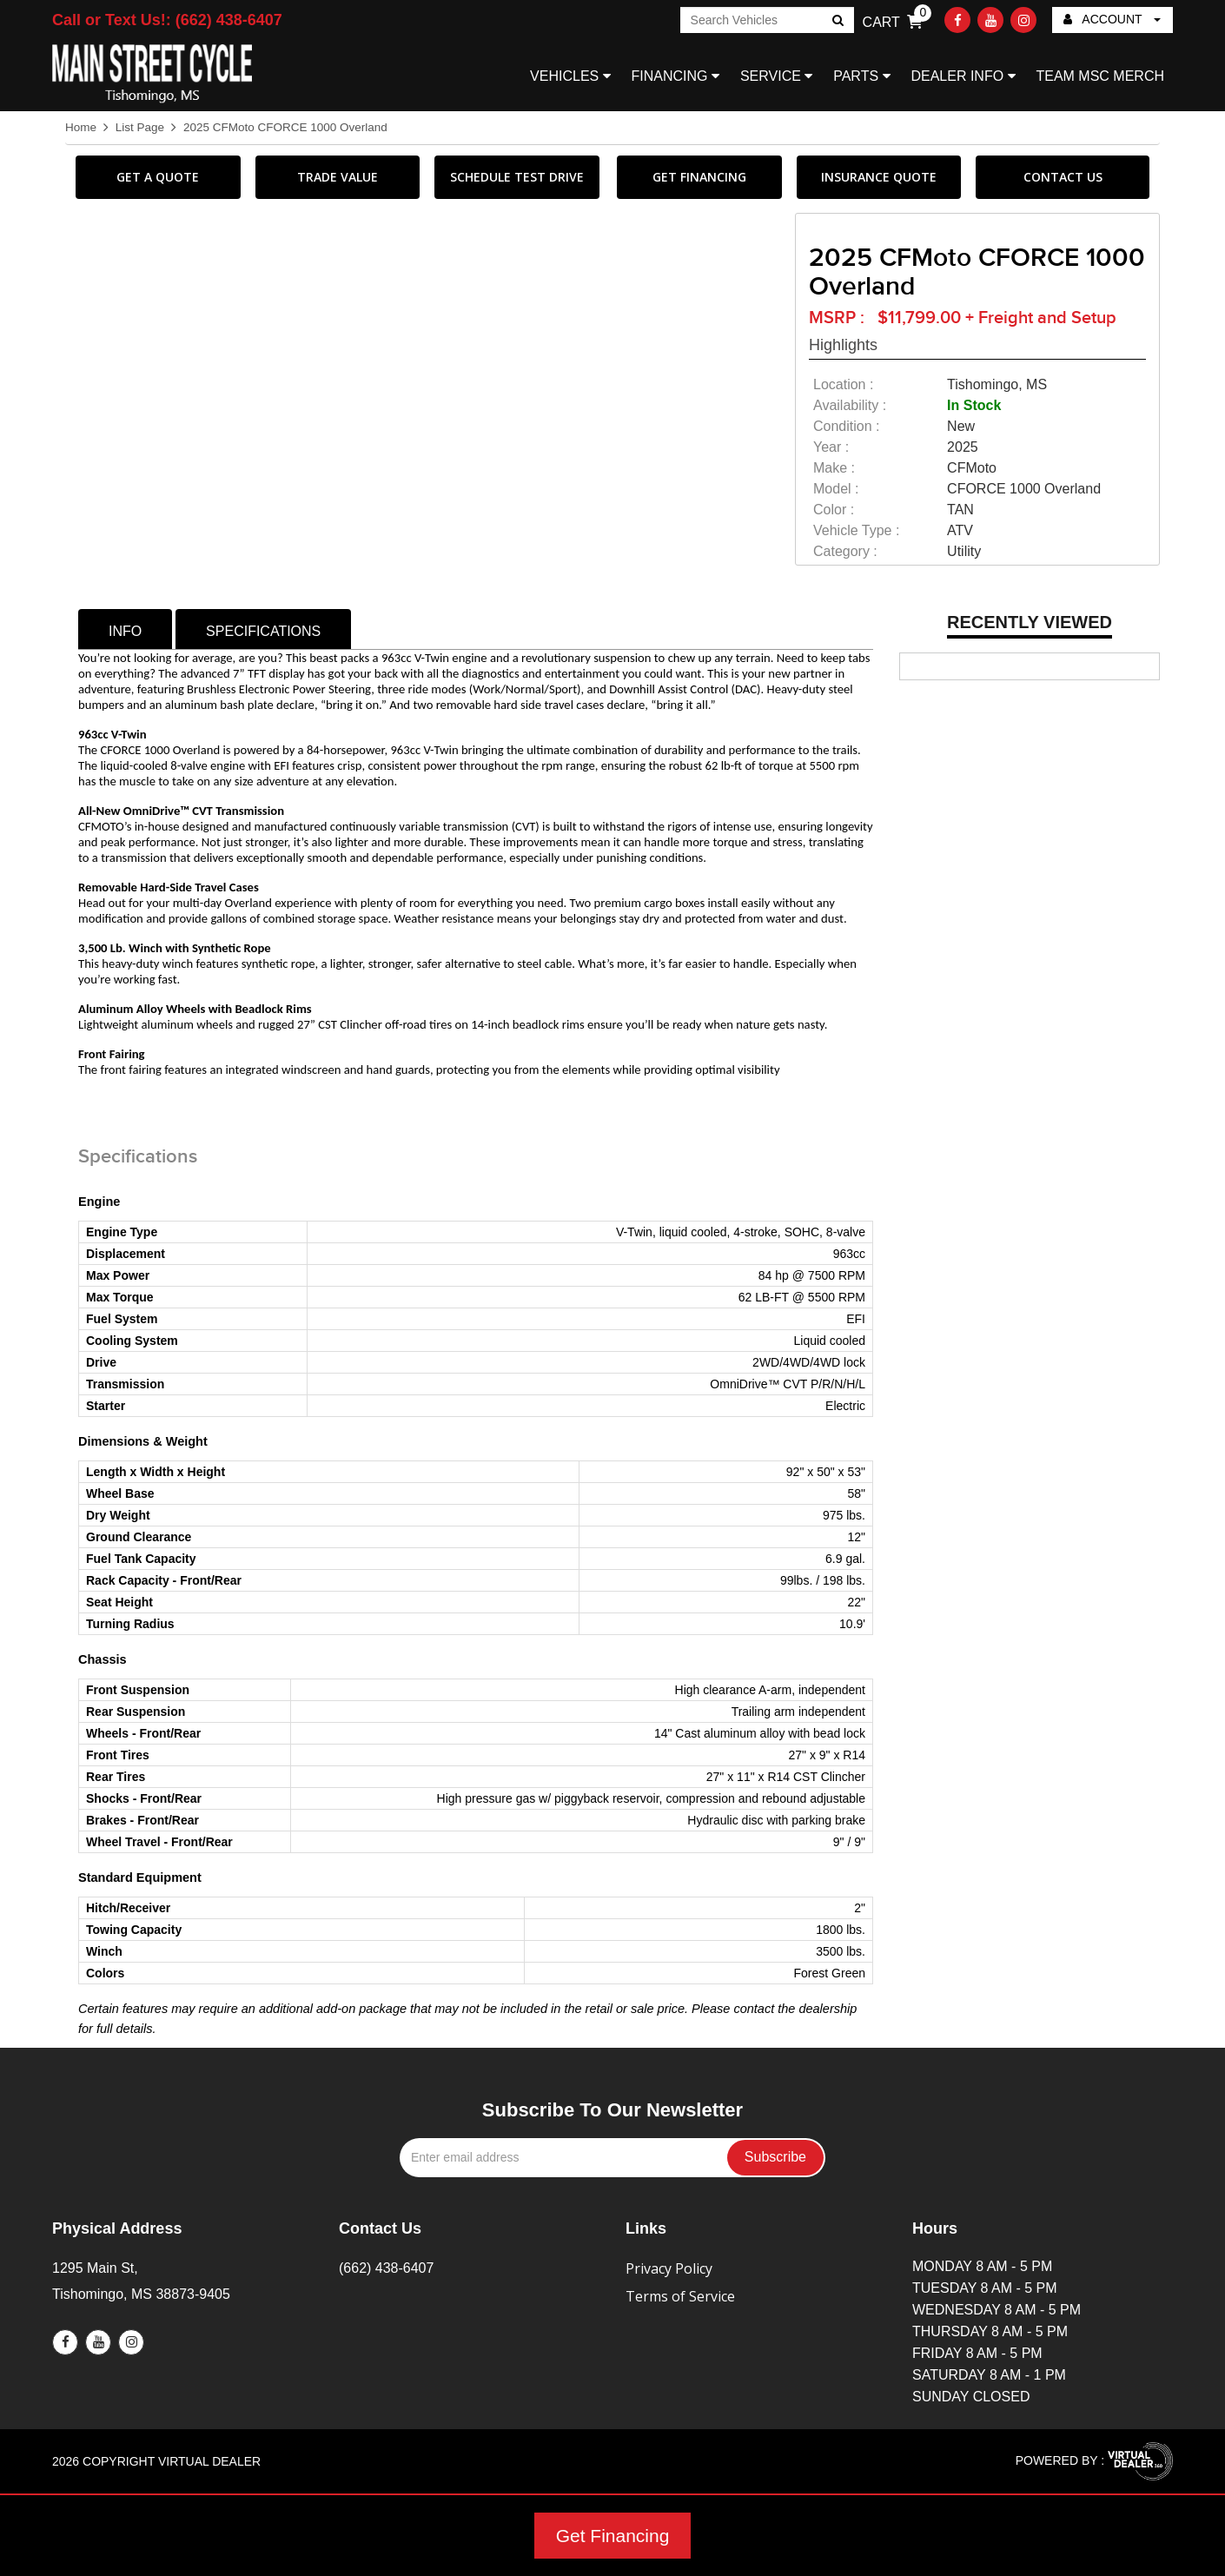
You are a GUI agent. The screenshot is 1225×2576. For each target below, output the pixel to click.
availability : (849, 405)
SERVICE (776, 76)
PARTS (861, 76)
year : (831, 447)
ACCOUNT (1112, 19)
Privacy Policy (669, 2268)
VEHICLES (570, 76)
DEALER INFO (962, 76)
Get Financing (613, 2536)
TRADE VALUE (337, 177)
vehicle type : (856, 530)
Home (80, 127)
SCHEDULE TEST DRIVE (517, 177)
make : (834, 467)
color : (833, 509)
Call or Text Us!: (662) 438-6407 (167, 20)
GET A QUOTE (157, 177)
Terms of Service (680, 2296)
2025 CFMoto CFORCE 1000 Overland (285, 127)
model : (835, 488)
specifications (263, 631)
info (125, 631)
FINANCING (675, 76)
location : (843, 384)
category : (845, 551)
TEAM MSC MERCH (1100, 76)
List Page (140, 127)
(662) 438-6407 (386, 2268)
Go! (836, 22)
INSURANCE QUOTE (879, 177)
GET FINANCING (699, 177)
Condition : (846, 426)
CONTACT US (1062, 177)
